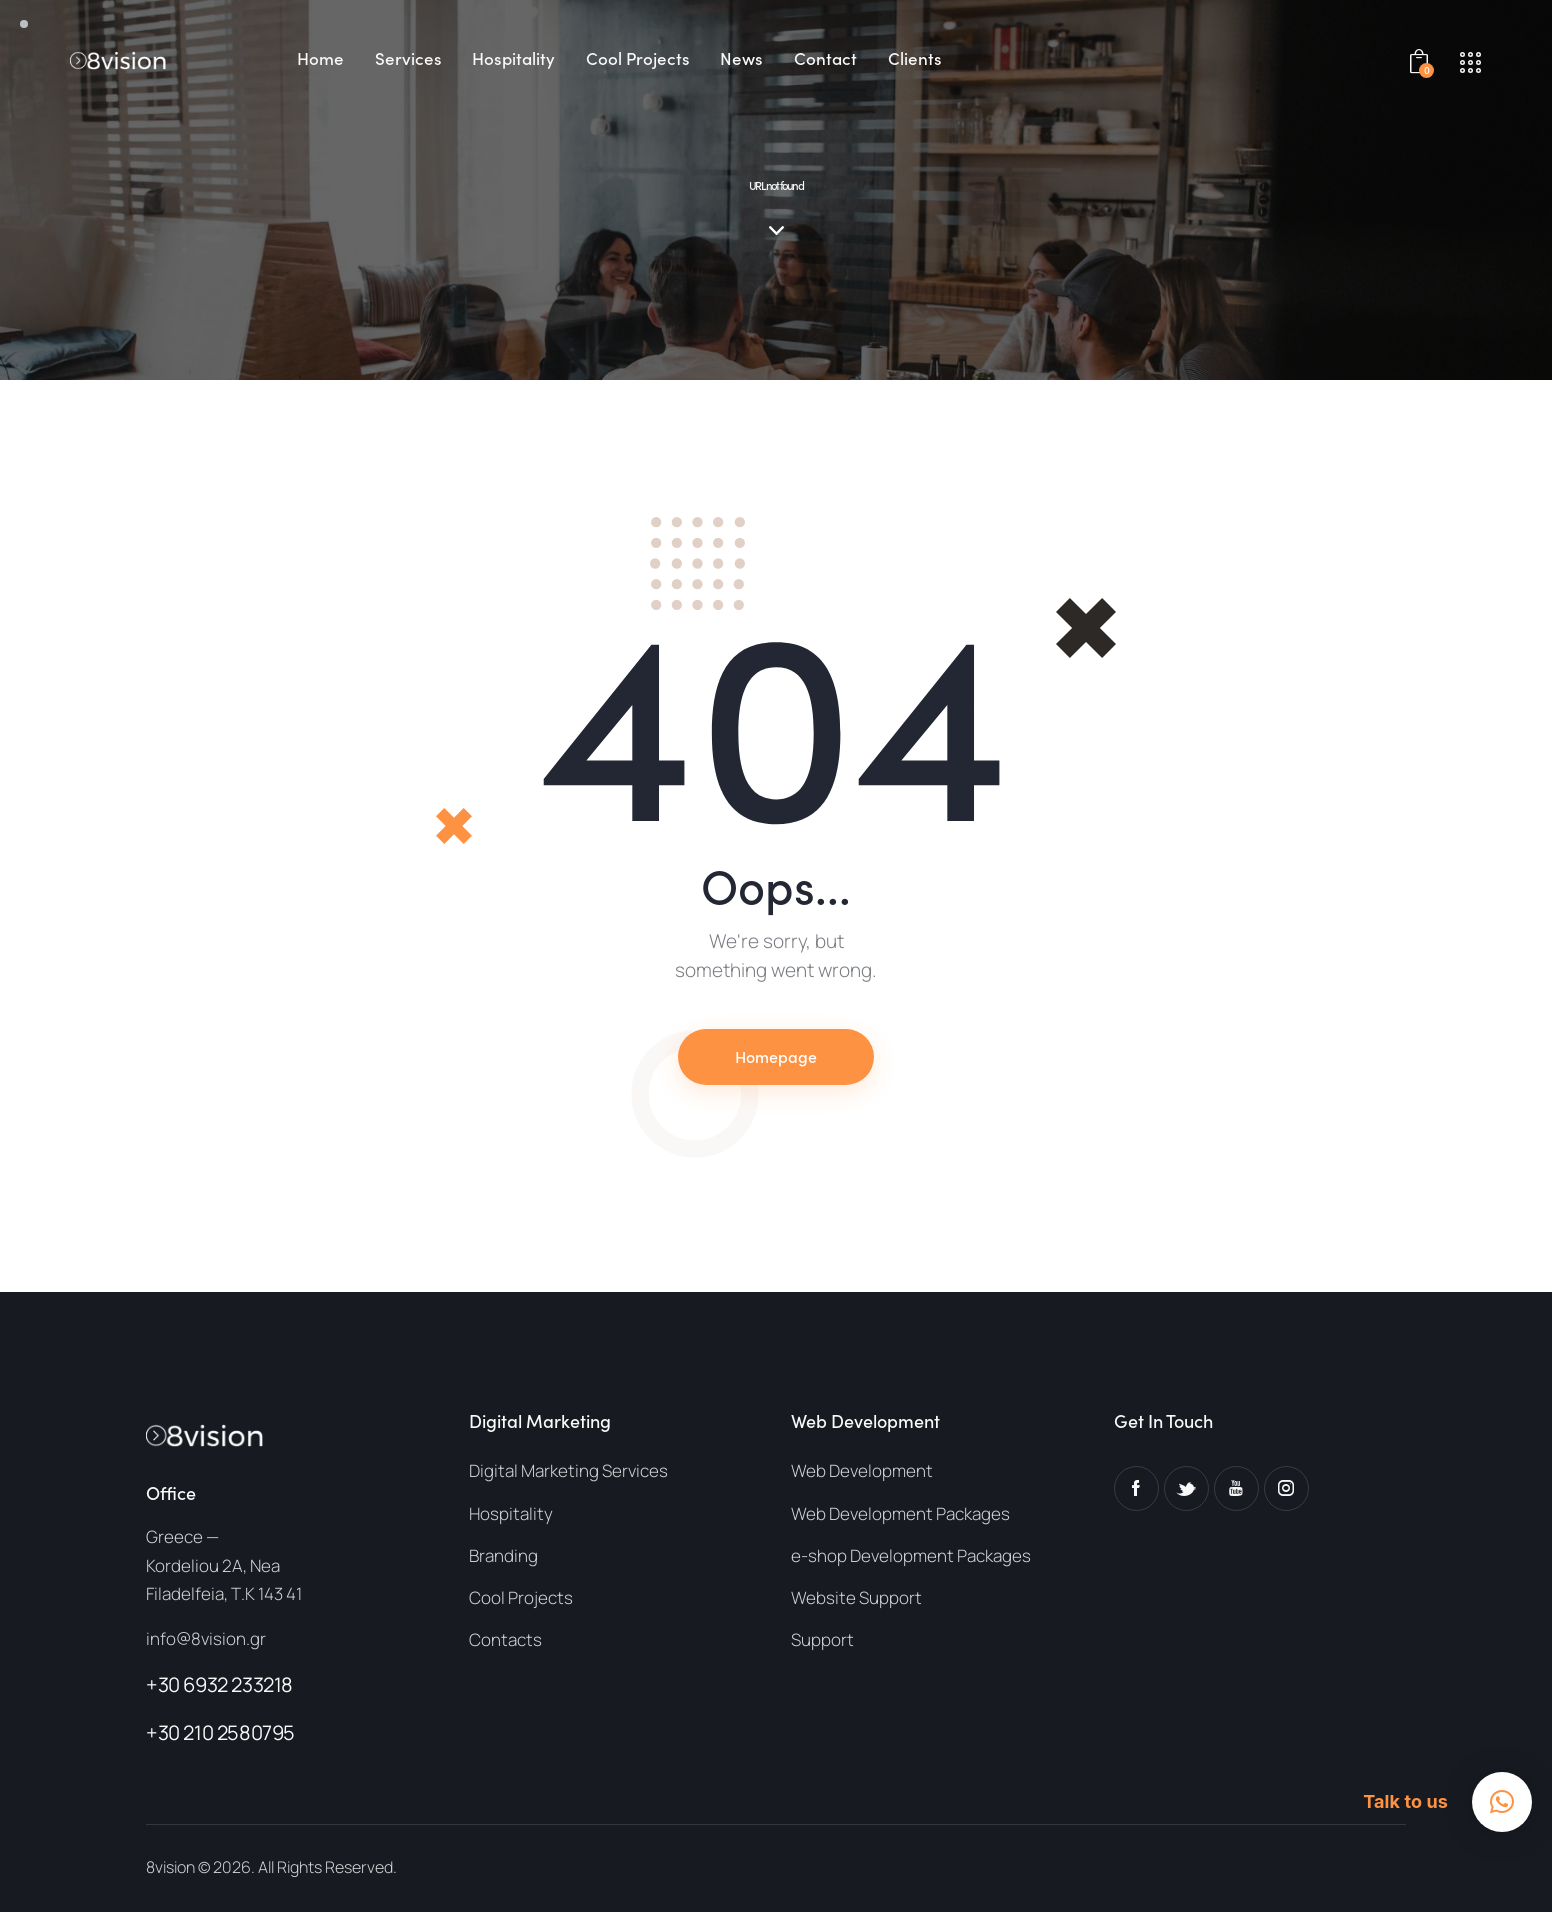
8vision (170, 1867)
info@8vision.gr (206, 1638)
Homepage (776, 1056)
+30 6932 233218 (219, 1684)
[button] (1502, 1802)
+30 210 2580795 (220, 1732)
